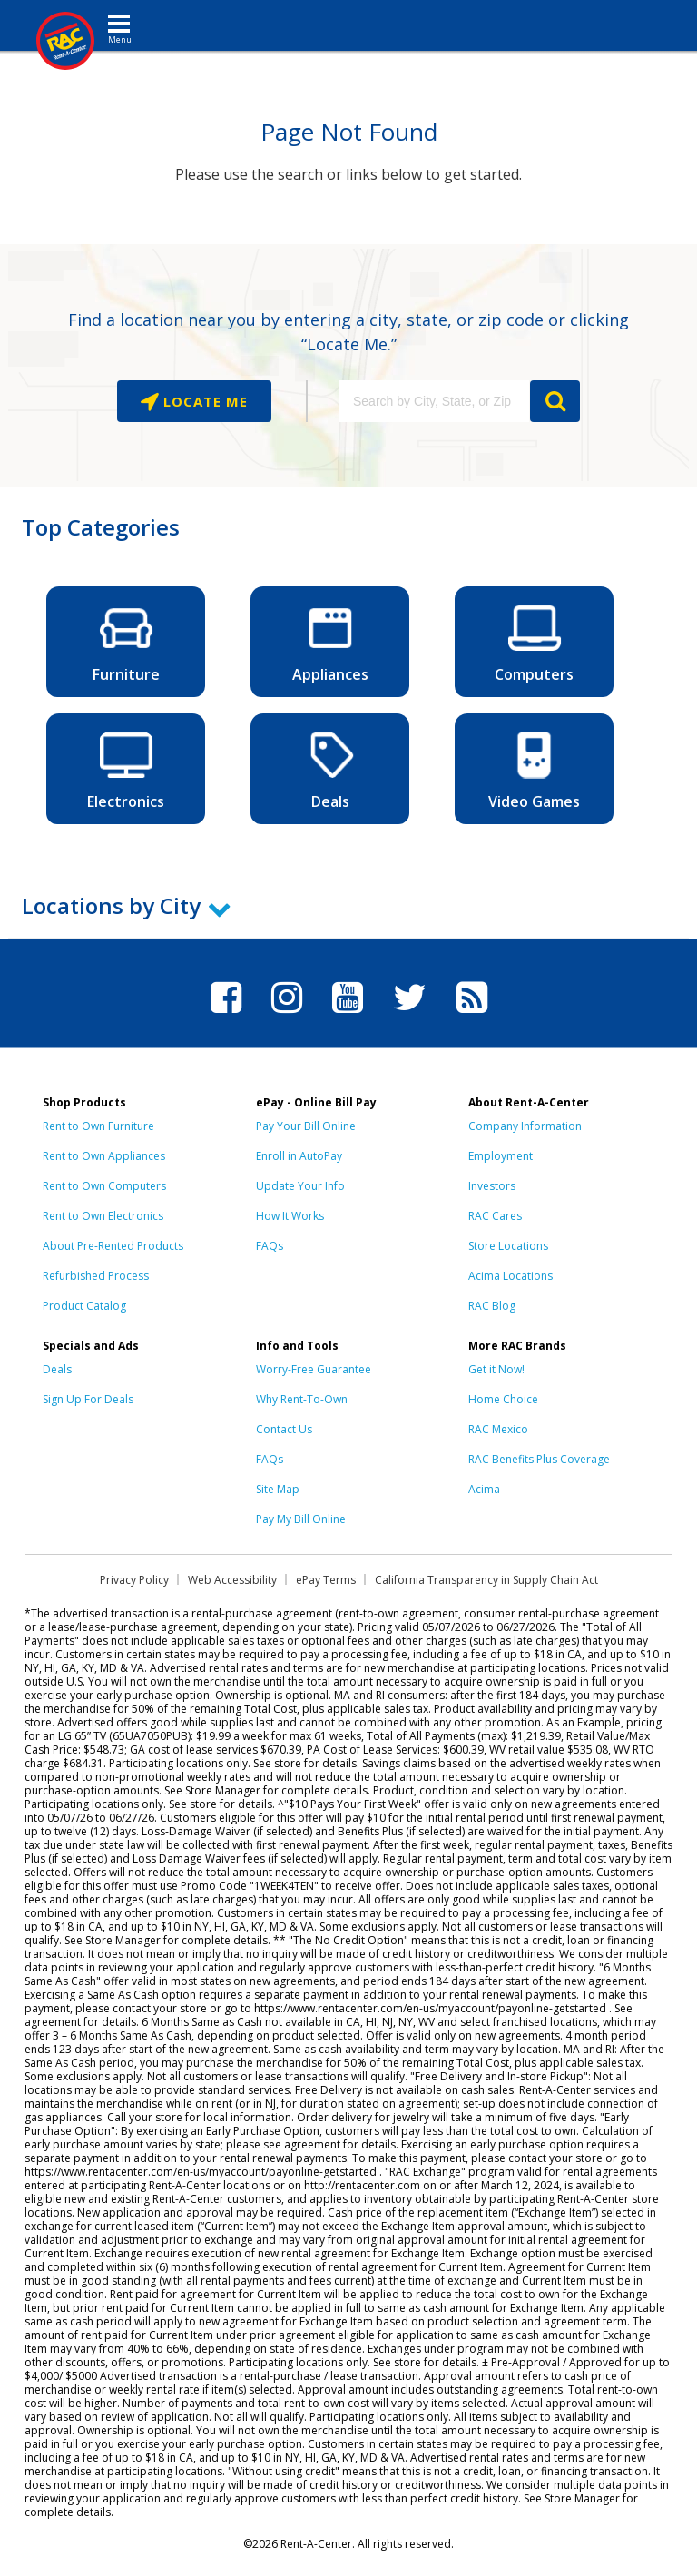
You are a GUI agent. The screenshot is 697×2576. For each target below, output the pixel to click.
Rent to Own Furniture (98, 1126)
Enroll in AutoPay (299, 1156)
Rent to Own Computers (104, 1186)
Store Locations (508, 1246)
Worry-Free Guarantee (313, 1369)
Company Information (525, 1126)
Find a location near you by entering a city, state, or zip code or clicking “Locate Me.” (348, 332)
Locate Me (203, 401)
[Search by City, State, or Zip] (434, 401)
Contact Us (284, 1429)
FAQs (269, 1246)
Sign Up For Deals (88, 1399)
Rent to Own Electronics (103, 1216)
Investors (491, 1186)
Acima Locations (510, 1275)
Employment (500, 1156)
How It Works (290, 1216)
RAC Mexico (498, 1429)
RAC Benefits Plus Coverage (539, 1459)
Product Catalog (84, 1305)
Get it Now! (496, 1369)
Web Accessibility (232, 1580)
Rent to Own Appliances (104, 1156)
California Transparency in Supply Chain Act (486, 1580)
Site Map (277, 1489)
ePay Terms (326, 1580)
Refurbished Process (96, 1275)
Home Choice (503, 1399)
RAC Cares (495, 1216)
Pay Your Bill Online (306, 1126)
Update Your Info (300, 1186)
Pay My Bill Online (301, 1519)
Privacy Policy (134, 1580)
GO (555, 401)
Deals (57, 1369)
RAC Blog (491, 1305)
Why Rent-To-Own (302, 1399)
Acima (484, 1489)
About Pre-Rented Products (113, 1246)
